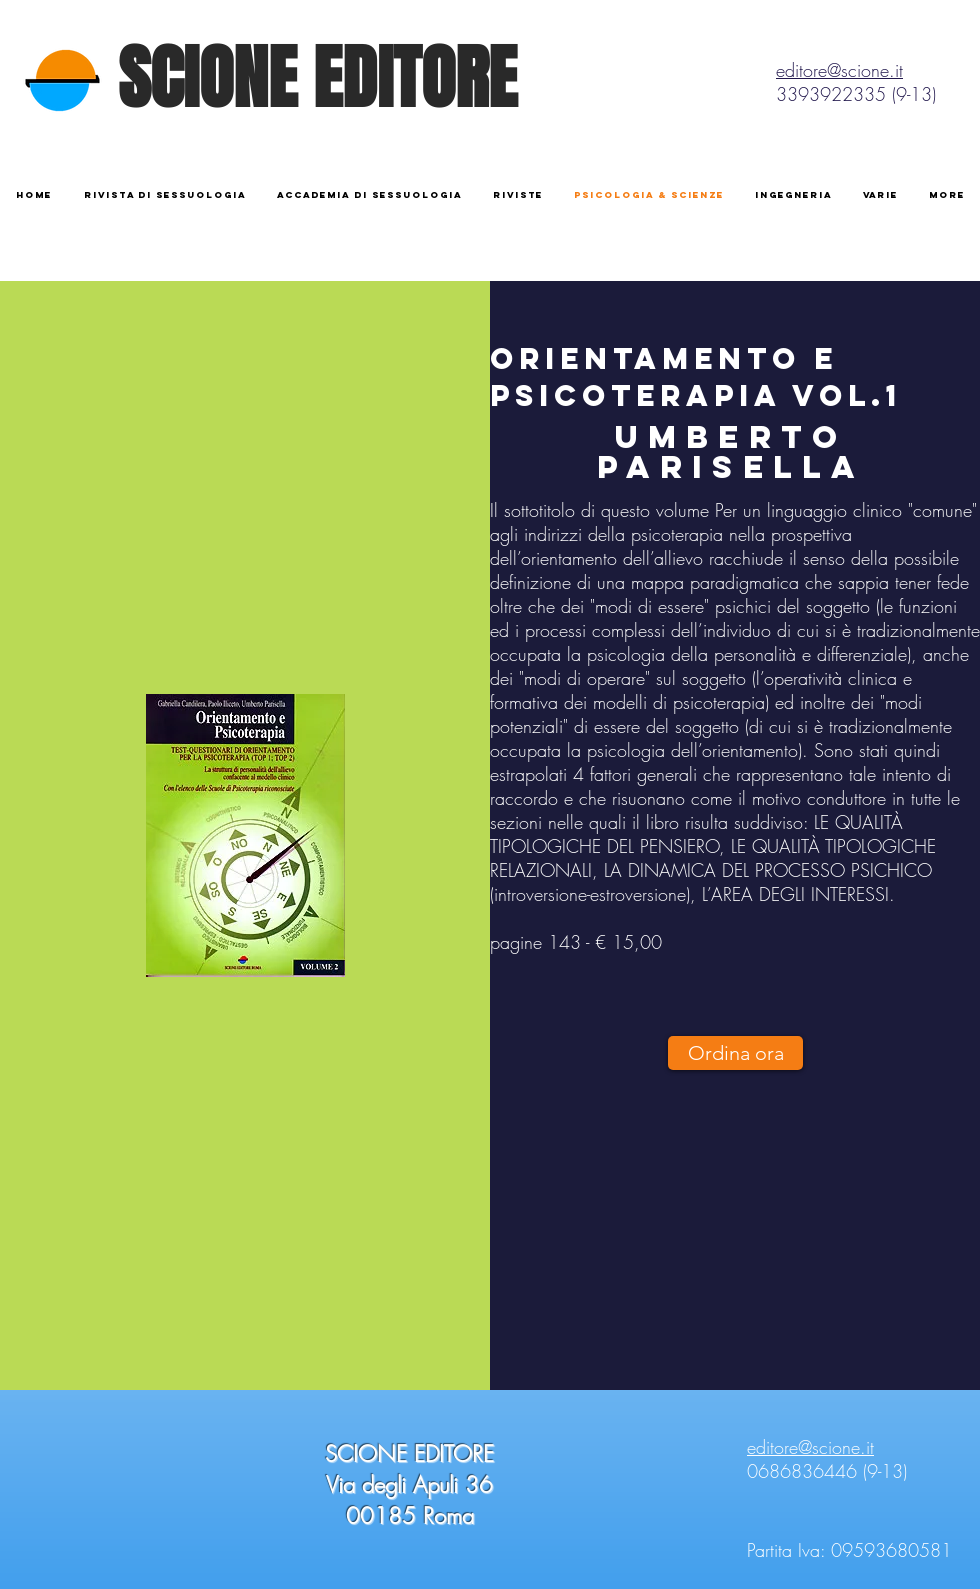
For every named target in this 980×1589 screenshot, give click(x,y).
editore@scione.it (839, 70)
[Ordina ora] (735, 1053)
